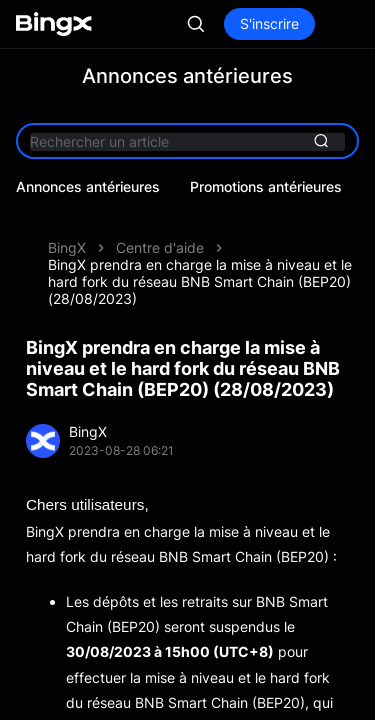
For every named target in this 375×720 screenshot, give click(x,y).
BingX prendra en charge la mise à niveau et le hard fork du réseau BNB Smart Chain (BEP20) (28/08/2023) (200, 281)
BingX (67, 247)
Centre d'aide (160, 247)
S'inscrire (269, 23)
